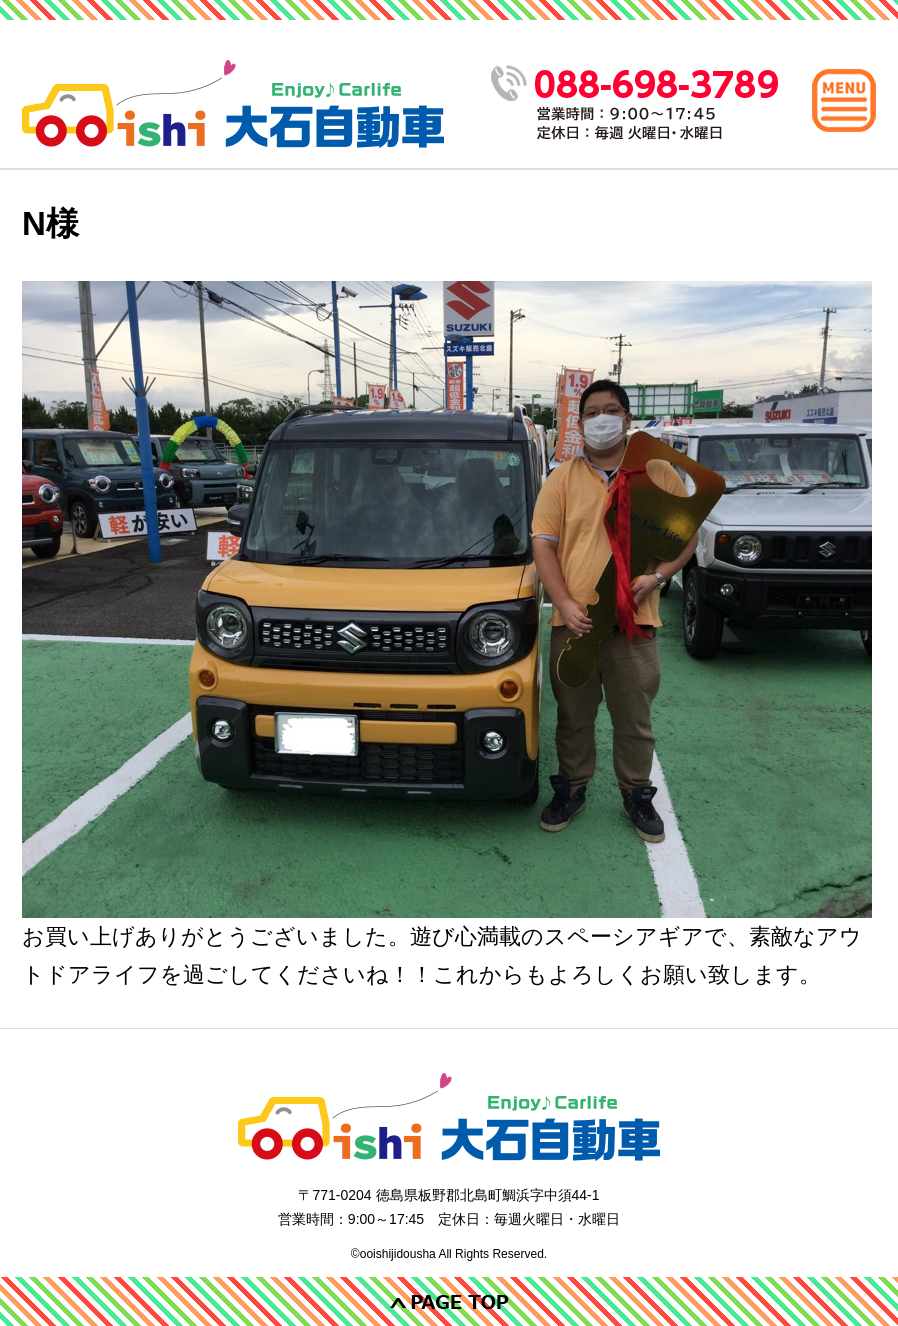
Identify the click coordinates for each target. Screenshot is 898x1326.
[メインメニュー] (844, 100)
